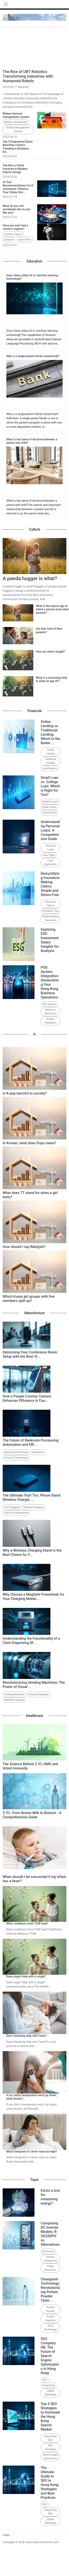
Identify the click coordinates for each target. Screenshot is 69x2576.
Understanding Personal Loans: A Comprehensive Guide (50, 830)
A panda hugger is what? (30, 578)
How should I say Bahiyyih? (24, 1247)
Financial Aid (49, 812)
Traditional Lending (50, 761)
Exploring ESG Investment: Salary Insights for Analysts (50, 940)
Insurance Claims (50, 903)
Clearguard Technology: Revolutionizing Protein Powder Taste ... (50, 2290)
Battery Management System (18, 129)
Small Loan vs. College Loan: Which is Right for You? (50, 786)
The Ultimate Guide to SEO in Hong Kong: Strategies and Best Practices (50, 2483)
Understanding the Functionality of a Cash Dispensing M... (31, 1640)
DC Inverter (48, 2251)
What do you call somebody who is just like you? (16, 209)
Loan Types (48, 855)
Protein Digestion (50, 2318)
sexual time (24, 239)
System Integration (50, 1020)
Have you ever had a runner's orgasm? (15, 227)
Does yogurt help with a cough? (26, 1976)
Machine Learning (14, 1699)
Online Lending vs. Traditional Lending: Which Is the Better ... (50, 732)
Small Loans (49, 807)
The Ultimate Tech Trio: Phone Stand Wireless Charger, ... (31, 1497)
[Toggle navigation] (6, 4)
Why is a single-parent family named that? (32, 356)
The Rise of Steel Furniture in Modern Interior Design (15, 169)
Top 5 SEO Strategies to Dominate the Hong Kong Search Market (50, 2416)
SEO (44, 2379)
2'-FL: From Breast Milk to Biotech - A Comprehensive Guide (32, 1815)
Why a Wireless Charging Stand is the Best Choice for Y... (32, 1552)
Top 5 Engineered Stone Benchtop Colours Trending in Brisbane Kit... (18, 147)
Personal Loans (50, 847)
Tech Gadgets (11, 1507)
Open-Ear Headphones (16, 1512)
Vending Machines (14, 1694)
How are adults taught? (50, 651)
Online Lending (50, 751)
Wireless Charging (33, 1507)
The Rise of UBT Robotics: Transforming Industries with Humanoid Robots (28, 76)
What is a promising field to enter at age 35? (51, 679)
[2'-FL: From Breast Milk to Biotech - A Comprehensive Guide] (34, 1791)
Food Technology (50, 2327)
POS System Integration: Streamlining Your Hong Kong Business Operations (50, 982)
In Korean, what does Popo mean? (29, 1143)
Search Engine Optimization (50, 2456)
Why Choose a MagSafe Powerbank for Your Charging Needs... (33, 1596)
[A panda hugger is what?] (34, 556)
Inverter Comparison (50, 2258)
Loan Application (50, 862)
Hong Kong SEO (50, 2438)
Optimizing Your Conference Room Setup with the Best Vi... (30, 1354)
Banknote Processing (16, 1452)
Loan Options (49, 768)
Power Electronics (50, 2268)
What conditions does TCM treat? (27, 1923)
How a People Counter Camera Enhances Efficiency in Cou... (27, 1398)
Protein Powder (50, 2309)
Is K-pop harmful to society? (25, 1093)
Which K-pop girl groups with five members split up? (28, 1298)
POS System (49, 1004)
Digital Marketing (50, 2392)
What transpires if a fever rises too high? (31, 2151)
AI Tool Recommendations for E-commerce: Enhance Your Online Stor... (18, 187)
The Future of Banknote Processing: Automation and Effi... (31, 1442)
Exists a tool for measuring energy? (50, 2196)
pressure (9, 239)
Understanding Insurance (50, 918)
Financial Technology (15, 1457)
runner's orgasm (13, 234)
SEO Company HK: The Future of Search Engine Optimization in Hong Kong (50, 2356)
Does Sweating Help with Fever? (26, 2035)
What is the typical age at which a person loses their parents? (52, 609)
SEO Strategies (50, 2447)
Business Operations (50, 1011)
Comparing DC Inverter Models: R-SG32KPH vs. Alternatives (50, 2234)
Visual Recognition (38, 1694)
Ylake (6, 2535)
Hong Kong (48, 2385)
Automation (37, 1452)
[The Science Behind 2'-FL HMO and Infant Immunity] (34, 1742)
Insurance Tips (50, 911)
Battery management (15, 122)
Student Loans (50, 801)
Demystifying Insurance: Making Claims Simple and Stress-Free (50, 884)
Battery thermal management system (16, 115)
